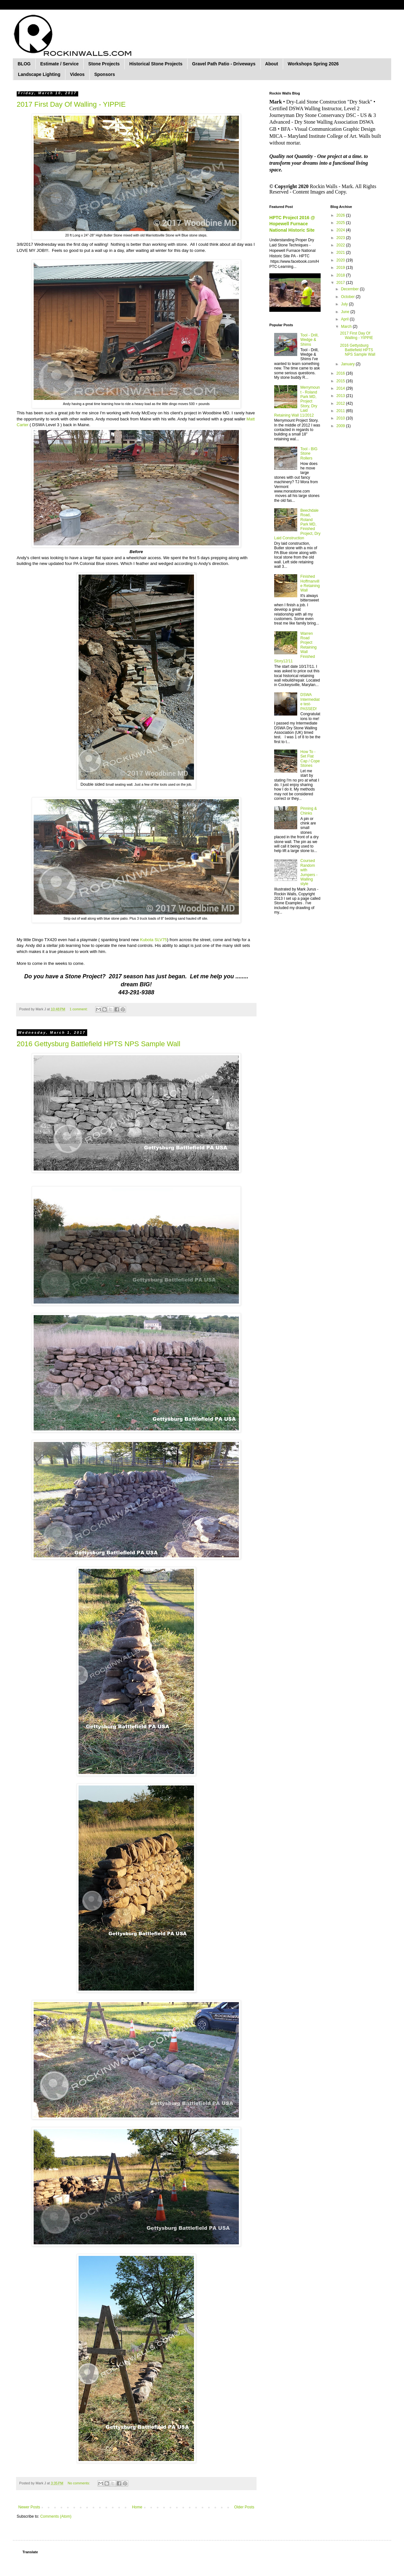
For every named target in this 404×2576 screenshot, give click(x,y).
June (345, 312)
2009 (341, 426)
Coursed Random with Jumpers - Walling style (308, 872)
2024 (341, 230)
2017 (341, 282)
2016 (341, 373)
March (347, 326)
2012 (341, 403)
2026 (341, 215)
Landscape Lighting (39, 74)
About (271, 63)
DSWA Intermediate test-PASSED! (310, 701)
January (348, 364)
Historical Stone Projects (155, 63)
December (350, 289)
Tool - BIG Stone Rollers (308, 453)
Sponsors (104, 74)
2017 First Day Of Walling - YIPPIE (71, 104)
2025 (341, 222)
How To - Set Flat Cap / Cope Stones (310, 759)
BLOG (24, 63)
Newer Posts (29, 2507)
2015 (341, 381)
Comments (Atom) (55, 2516)
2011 (341, 411)
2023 (341, 238)
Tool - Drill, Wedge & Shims (309, 340)
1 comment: (79, 1009)
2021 (341, 252)
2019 (341, 267)
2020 (341, 260)
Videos (77, 74)
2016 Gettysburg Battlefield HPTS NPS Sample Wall (98, 1044)
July (345, 304)
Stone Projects (104, 63)
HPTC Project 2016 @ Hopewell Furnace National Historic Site (292, 224)
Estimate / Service (59, 63)
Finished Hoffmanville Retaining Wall (310, 583)
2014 (341, 388)
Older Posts (244, 2507)
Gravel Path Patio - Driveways (224, 63)
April (345, 319)
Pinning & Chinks (308, 810)
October (348, 296)
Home (137, 2507)
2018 (341, 275)
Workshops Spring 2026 (313, 63)
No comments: (79, 2483)
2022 (341, 245)
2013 (341, 395)
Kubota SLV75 (153, 939)
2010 (341, 418)
